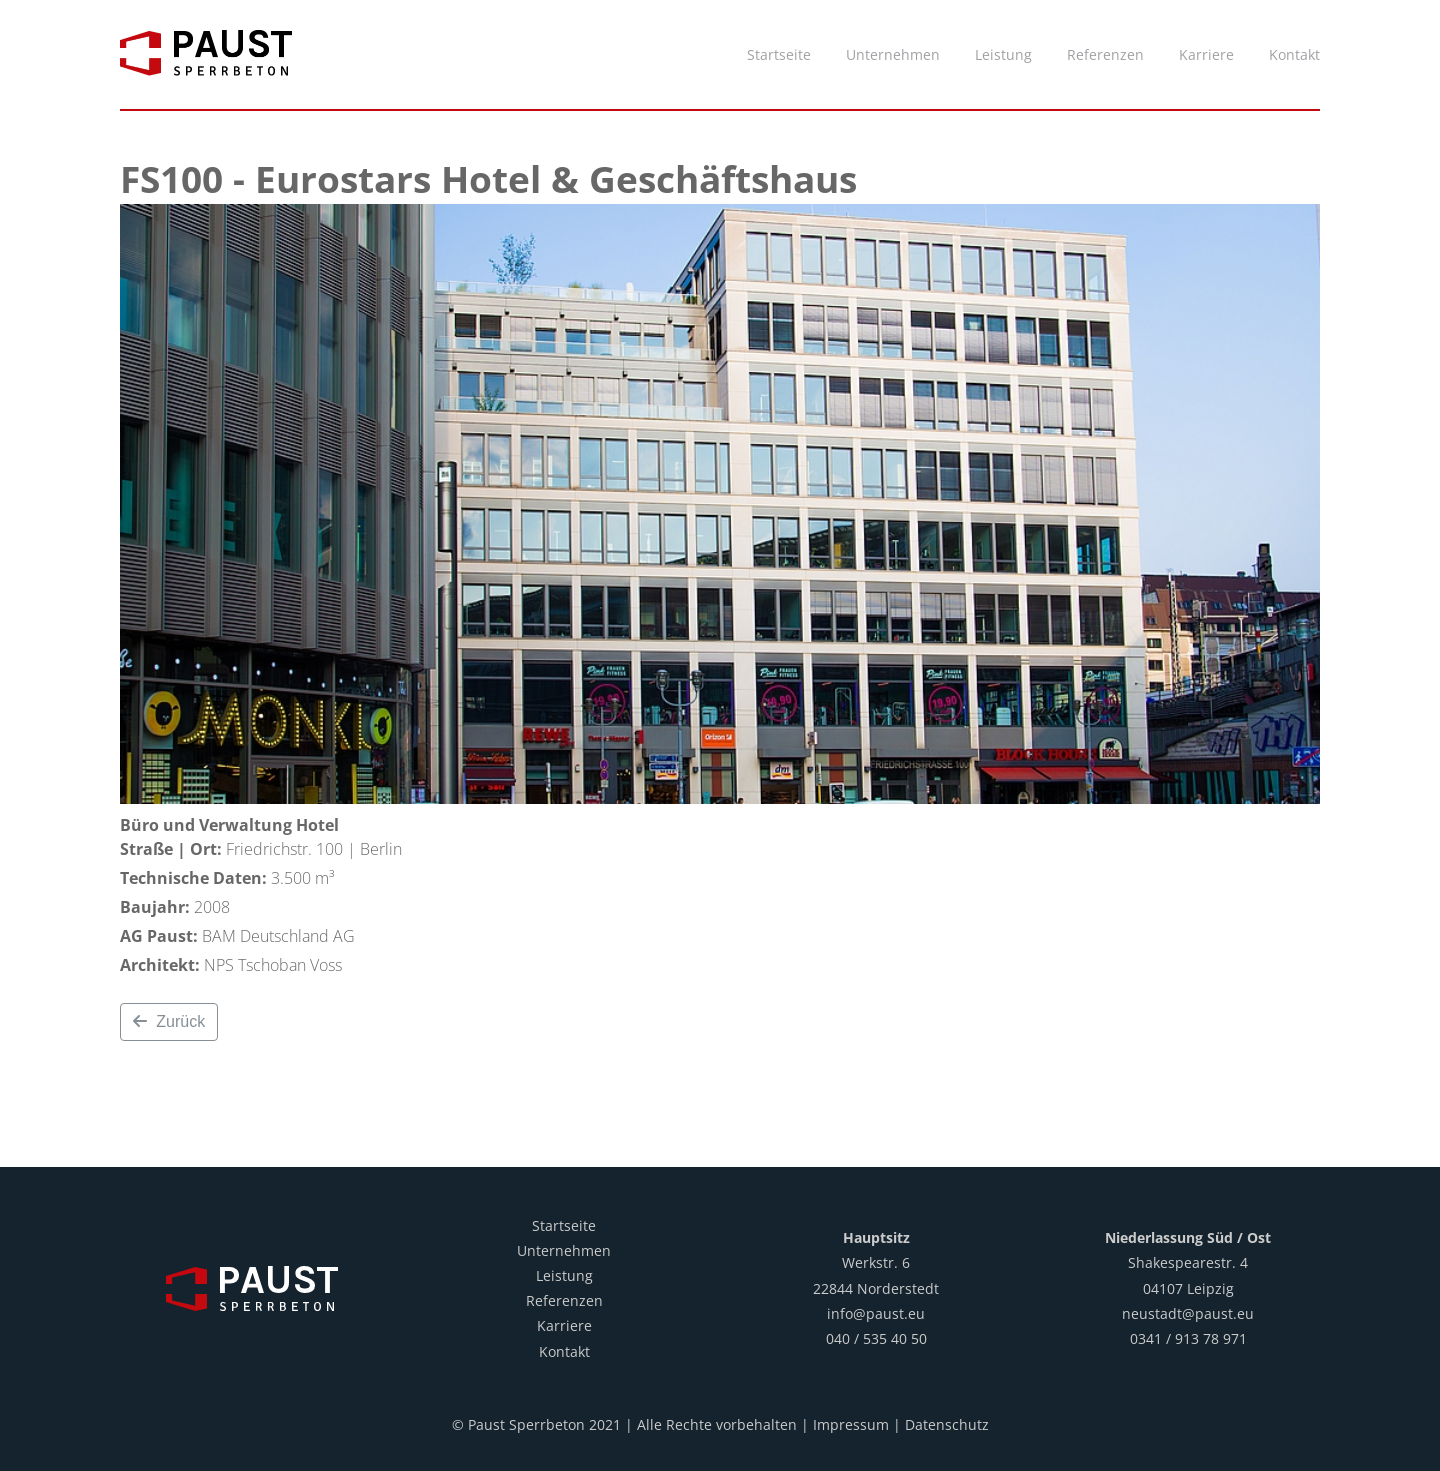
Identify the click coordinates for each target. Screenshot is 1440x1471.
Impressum (851, 1424)
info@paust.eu (876, 1313)
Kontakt (564, 1351)
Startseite (564, 1225)
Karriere (564, 1325)
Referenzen (564, 1300)
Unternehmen (564, 1250)
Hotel (317, 825)
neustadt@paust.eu (1188, 1313)
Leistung (564, 1275)
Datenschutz (947, 1424)
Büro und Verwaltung (206, 825)
